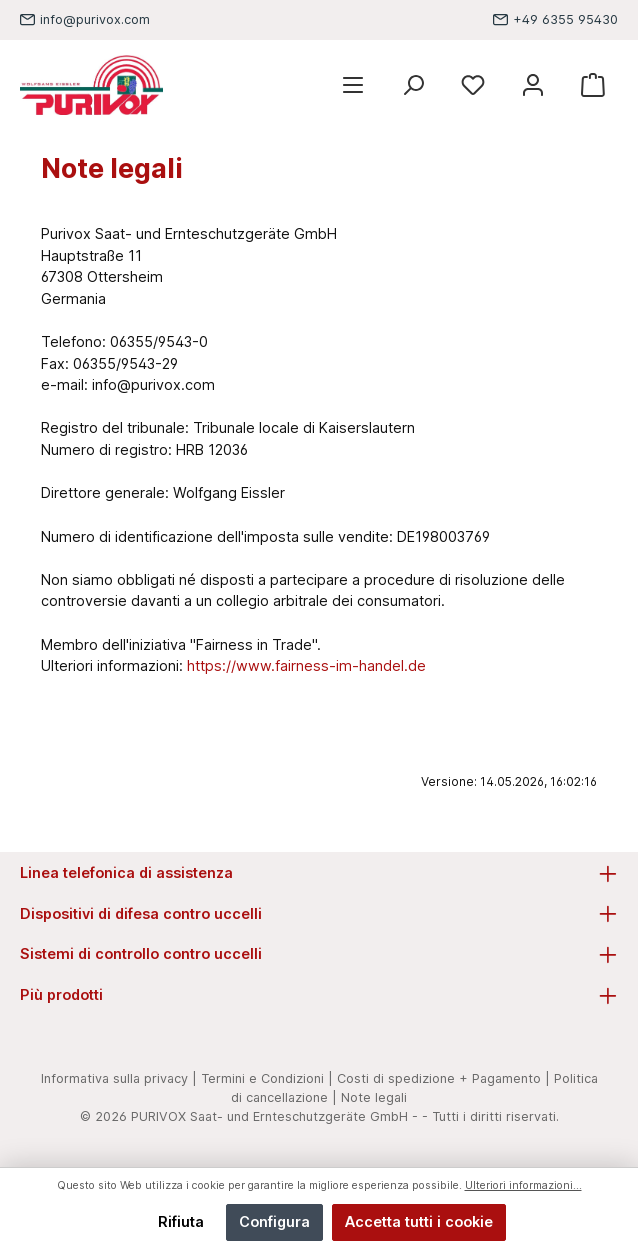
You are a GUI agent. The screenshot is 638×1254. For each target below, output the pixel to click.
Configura (274, 1221)
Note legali (374, 1097)
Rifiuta (181, 1221)
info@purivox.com (95, 19)
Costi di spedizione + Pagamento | (443, 1078)
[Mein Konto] (533, 85)
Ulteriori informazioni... (523, 1185)
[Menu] (353, 85)
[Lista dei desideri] (473, 85)
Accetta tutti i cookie (419, 1221)
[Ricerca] (413, 85)
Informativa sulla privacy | (119, 1078)
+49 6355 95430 (565, 19)
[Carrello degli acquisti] (593, 85)
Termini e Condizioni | (267, 1078)
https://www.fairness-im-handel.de (306, 665)
